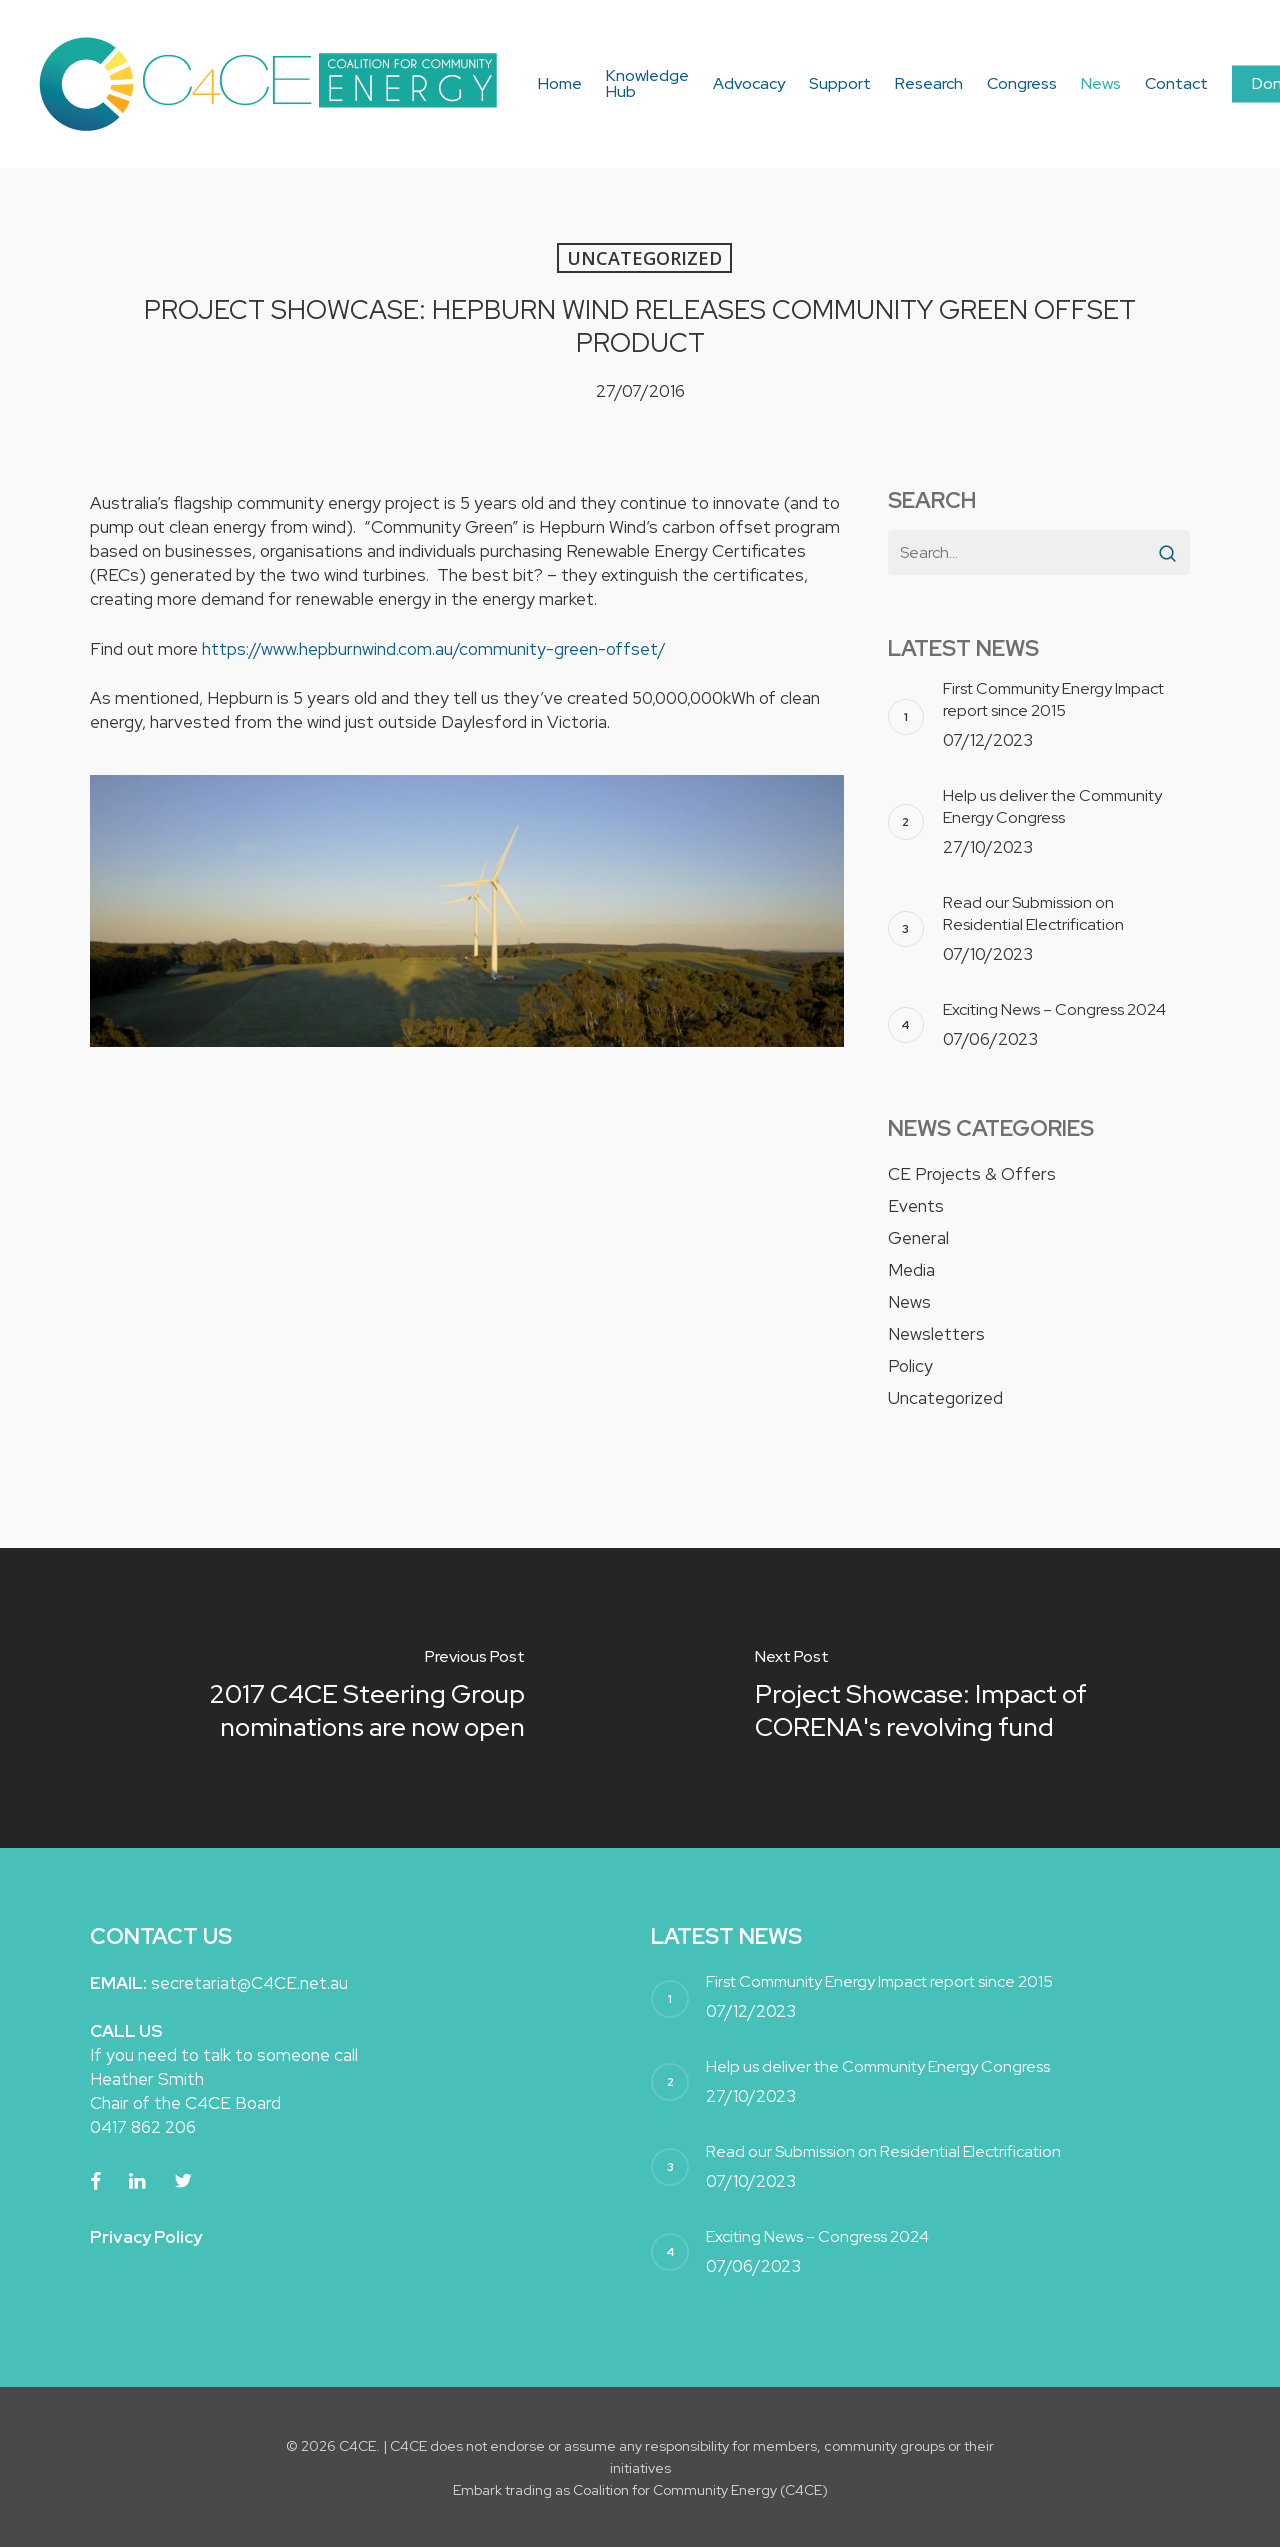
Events (916, 1206)
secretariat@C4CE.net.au (249, 1983)
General (918, 1238)
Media (911, 1270)
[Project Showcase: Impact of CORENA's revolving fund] (960, 1698)
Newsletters (936, 1334)
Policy (910, 1366)
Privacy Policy (146, 2237)
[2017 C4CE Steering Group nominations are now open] (320, 1698)
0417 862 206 (143, 2127)
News (909, 1302)
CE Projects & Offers (972, 1174)
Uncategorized (644, 258)
